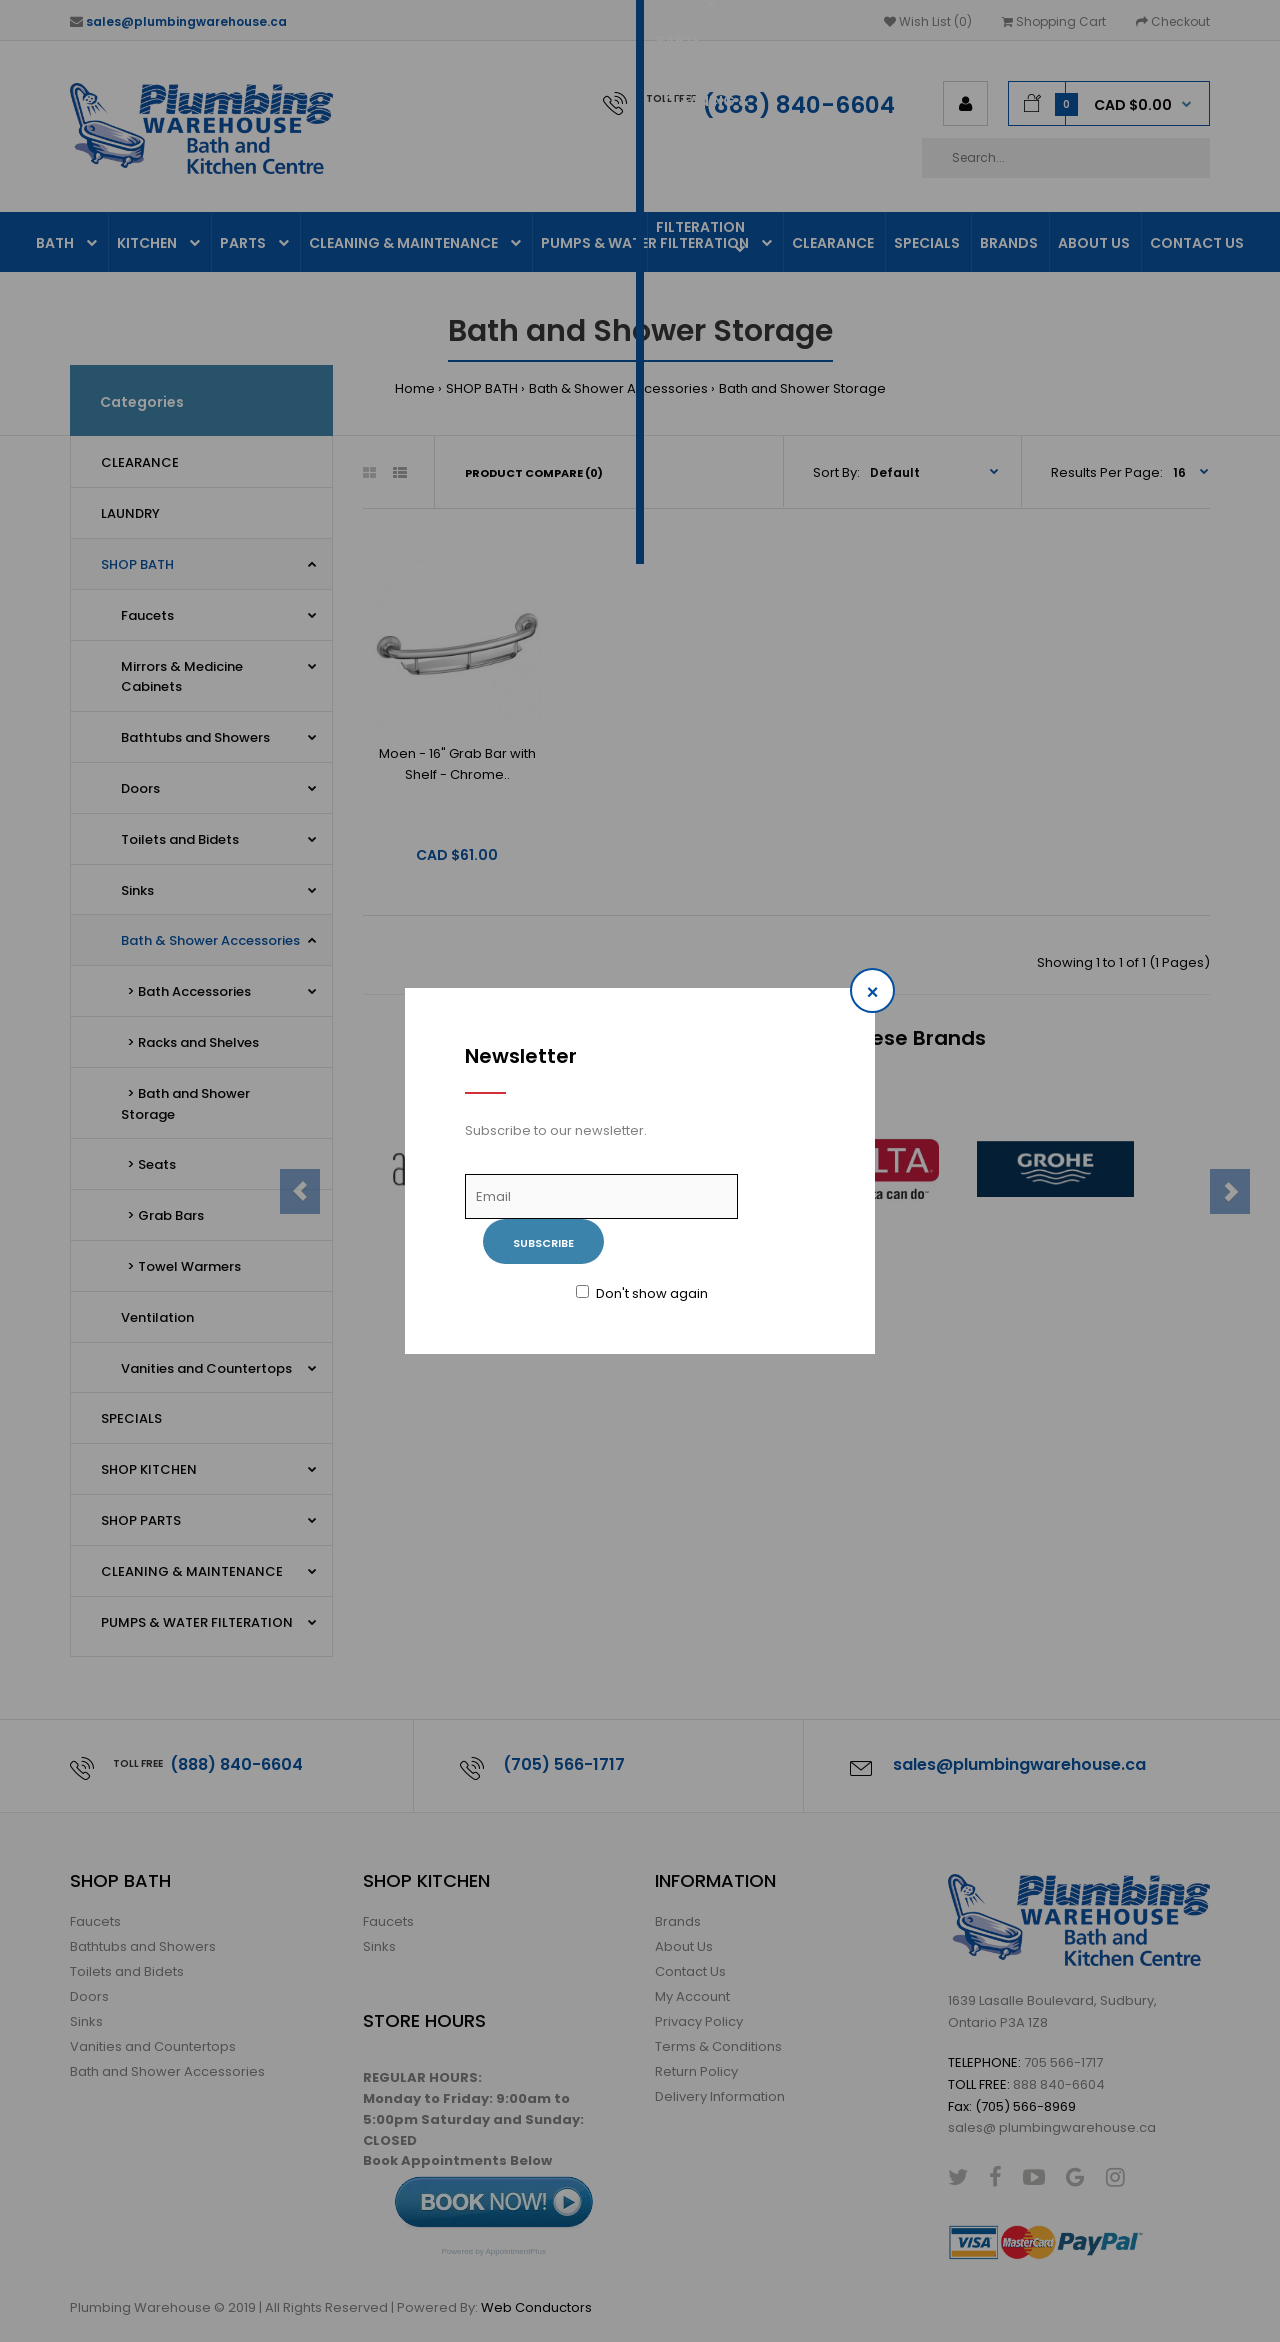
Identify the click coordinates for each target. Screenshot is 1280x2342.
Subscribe (543, 1243)
